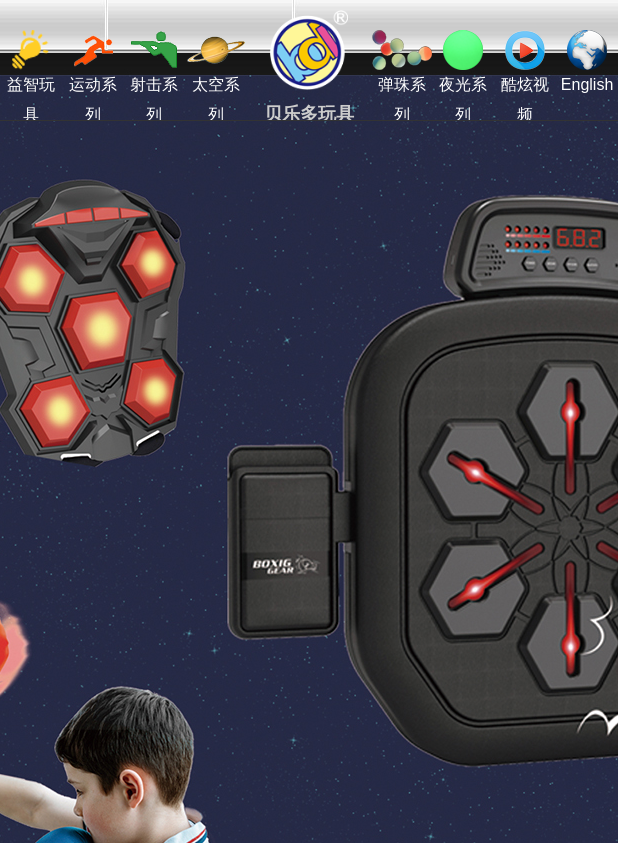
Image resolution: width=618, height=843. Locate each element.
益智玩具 (31, 76)
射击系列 (154, 76)
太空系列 (216, 76)
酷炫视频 (525, 76)
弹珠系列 (402, 76)
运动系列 (93, 76)
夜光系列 (463, 76)
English (587, 61)
